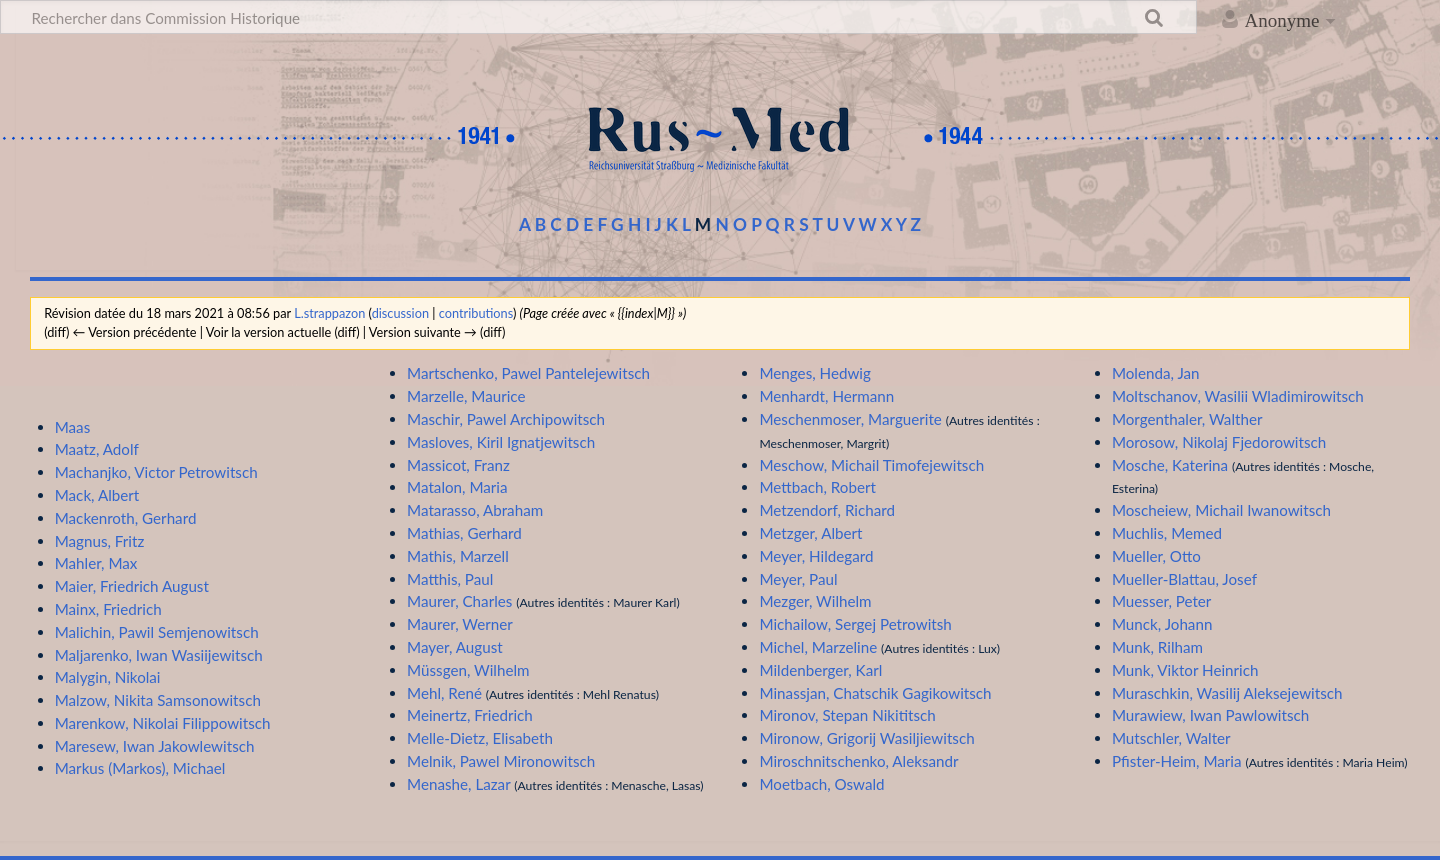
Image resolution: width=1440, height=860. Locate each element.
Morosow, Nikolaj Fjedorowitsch (1219, 442)
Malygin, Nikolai (108, 677)
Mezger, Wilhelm (815, 601)
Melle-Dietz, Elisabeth (480, 738)
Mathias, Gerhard (464, 533)
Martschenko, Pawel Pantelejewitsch (528, 373)
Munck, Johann (1162, 624)
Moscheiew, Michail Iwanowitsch (1221, 510)
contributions (476, 313)
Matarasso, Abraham (475, 510)
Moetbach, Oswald (821, 784)
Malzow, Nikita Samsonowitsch (158, 700)
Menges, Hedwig (814, 373)
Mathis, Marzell (458, 556)
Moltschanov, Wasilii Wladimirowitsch (1238, 396)
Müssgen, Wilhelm (468, 670)
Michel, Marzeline (818, 647)
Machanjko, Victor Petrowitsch (156, 472)
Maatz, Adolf (97, 449)
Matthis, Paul (450, 579)
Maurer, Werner (460, 624)
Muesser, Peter (1162, 601)
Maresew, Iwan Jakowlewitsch (155, 746)
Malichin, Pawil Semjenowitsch (157, 632)
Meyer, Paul (798, 579)
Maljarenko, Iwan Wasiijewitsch (159, 655)
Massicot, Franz (458, 465)
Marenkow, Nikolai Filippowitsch (163, 723)
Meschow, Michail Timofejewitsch (871, 465)
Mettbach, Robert (817, 487)
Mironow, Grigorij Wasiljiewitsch (866, 738)
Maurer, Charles (459, 601)
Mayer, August (455, 647)
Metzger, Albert (810, 533)
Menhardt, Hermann (826, 396)
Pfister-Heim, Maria (1177, 761)
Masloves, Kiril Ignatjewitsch (501, 442)
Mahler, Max (96, 563)
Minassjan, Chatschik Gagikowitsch (875, 693)
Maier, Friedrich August (132, 586)
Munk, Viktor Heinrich (1185, 670)
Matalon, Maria (457, 487)
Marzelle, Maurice (466, 396)
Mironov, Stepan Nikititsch (847, 715)
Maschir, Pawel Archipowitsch (506, 419)
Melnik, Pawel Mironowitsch (501, 761)
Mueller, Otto (1156, 556)
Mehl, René (444, 693)
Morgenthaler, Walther (1187, 419)
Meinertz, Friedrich (470, 715)
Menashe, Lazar (458, 784)
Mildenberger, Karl (820, 670)
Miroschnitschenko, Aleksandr (858, 761)
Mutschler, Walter (1171, 738)
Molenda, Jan (1156, 373)
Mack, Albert (97, 495)
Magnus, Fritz (100, 541)
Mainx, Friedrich (108, 609)
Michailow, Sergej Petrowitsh (855, 624)
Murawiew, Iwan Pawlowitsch (1210, 715)
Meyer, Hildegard (816, 556)
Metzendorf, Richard (827, 510)
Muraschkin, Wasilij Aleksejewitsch (1227, 693)
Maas (73, 427)
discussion (400, 313)
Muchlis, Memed (1167, 533)
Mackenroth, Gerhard (126, 518)
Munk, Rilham (1157, 647)
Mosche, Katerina (1170, 465)
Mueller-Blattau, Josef (1184, 579)
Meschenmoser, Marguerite (850, 419)
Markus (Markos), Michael (140, 768)
